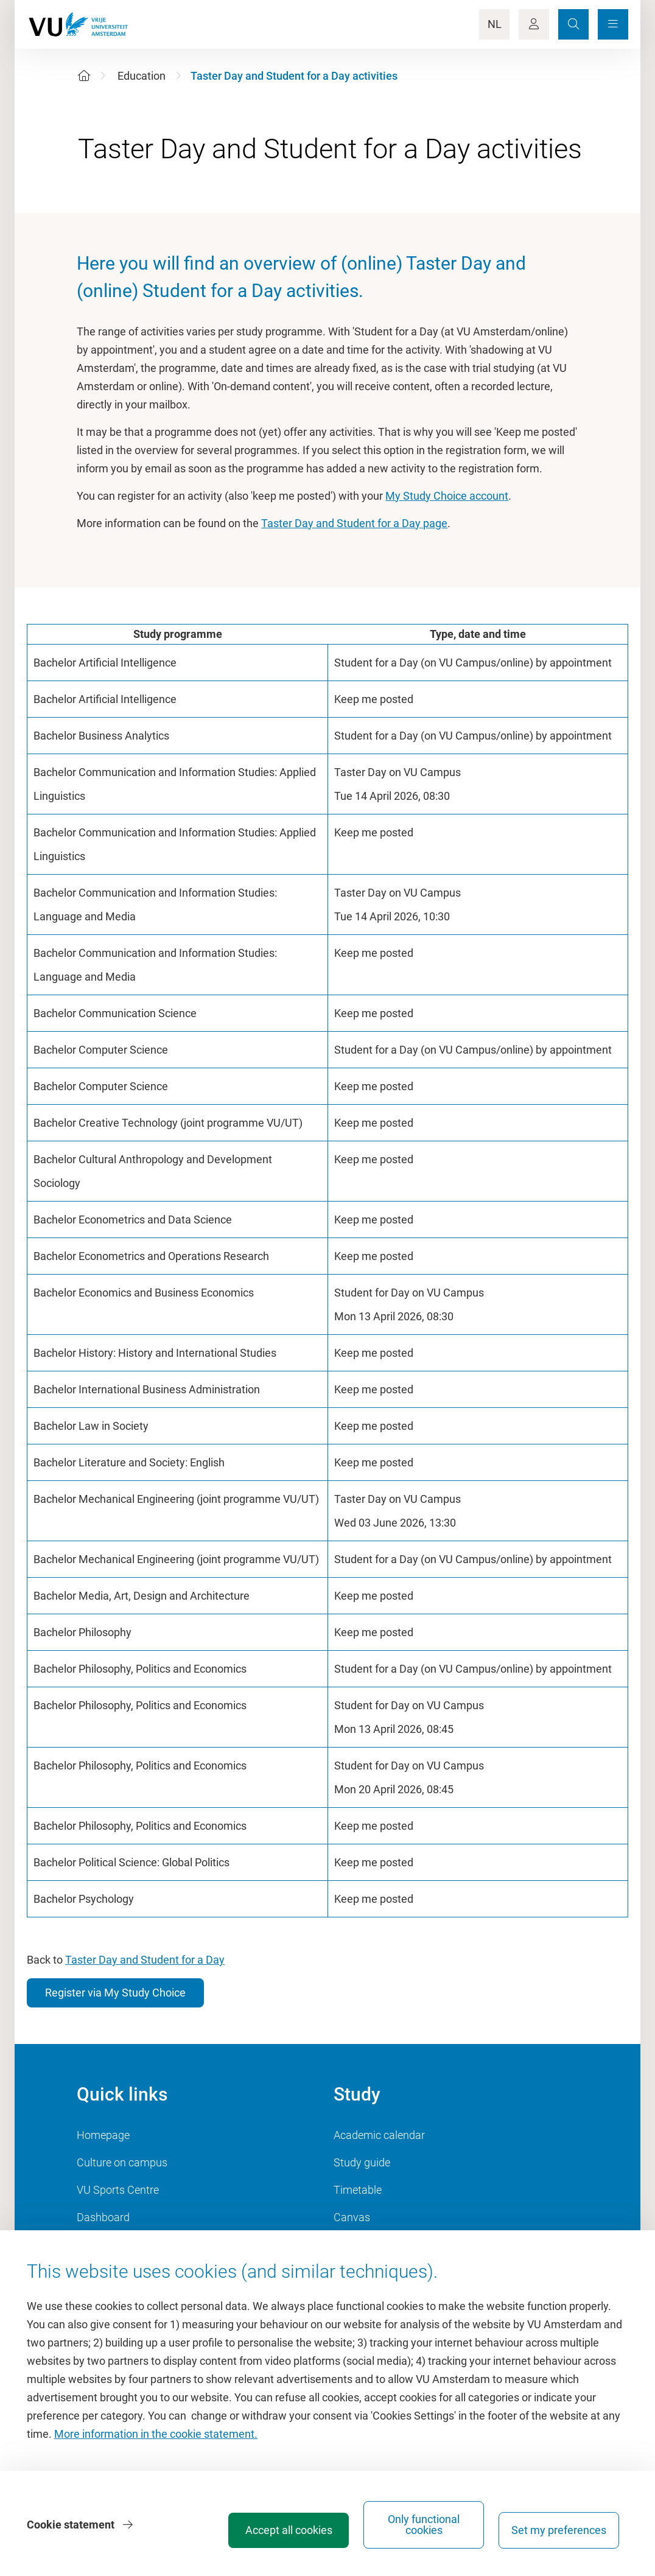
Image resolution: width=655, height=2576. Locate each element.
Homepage (103, 2135)
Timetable (358, 2189)
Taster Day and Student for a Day (145, 1959)
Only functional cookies (424, 2524)
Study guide (362, 2162)
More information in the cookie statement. (155, 2433)
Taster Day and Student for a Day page (354, 523)
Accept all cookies (288, 2530)
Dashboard (103, 2217)
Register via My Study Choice (115, 1992)
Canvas (352, 2217)
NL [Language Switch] (495, 24)
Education (141, 75)
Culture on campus (122, 2162)
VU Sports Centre (118, 2189)
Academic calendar (379, 2135)
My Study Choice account (446, 495)
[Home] (84, 75)
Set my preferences (558, 2530)
